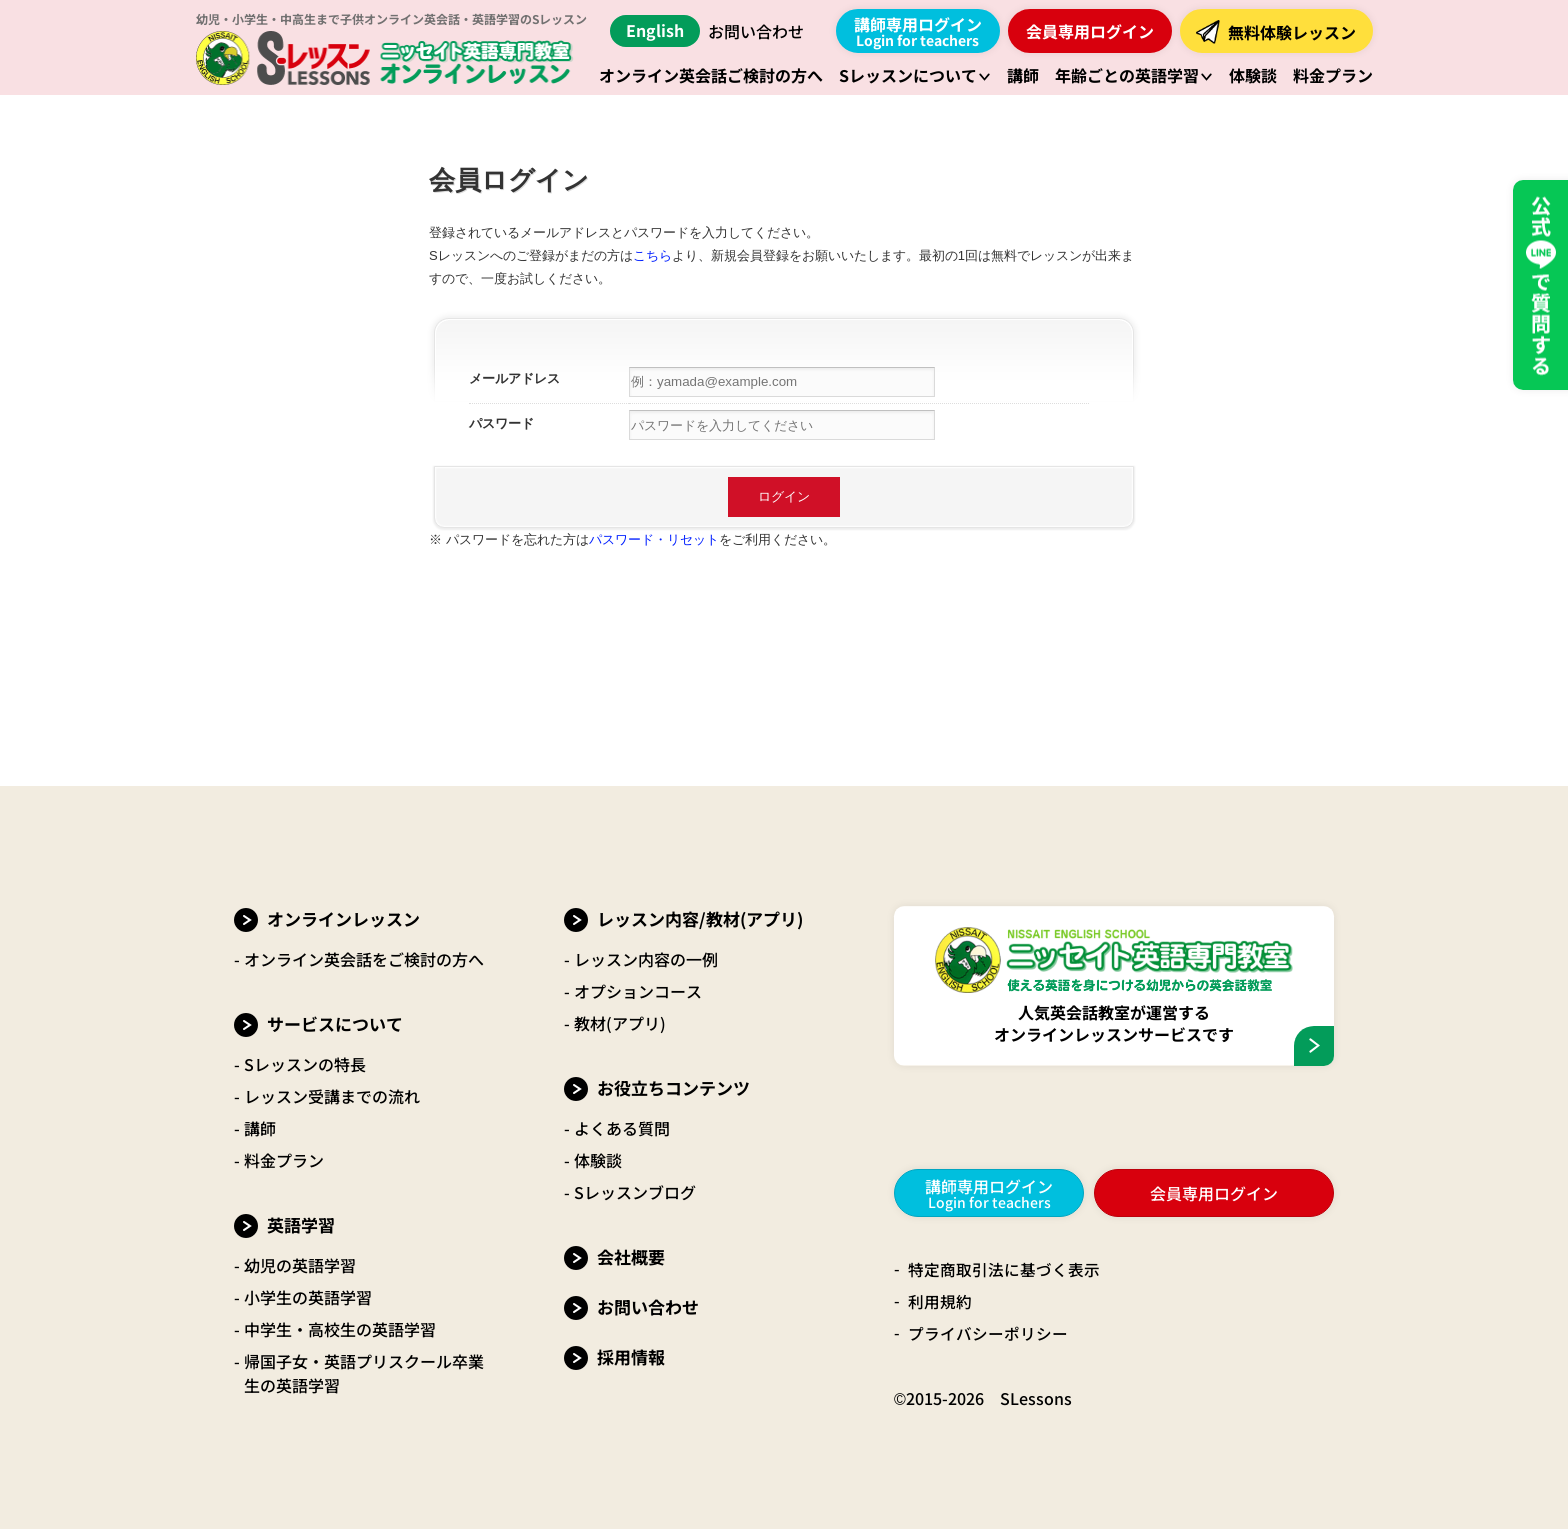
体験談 (598, 1160)
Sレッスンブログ (635, 1192)
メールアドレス (514, 378)
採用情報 (631, 1356)
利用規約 (940, 1301)
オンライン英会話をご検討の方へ (364, 959)
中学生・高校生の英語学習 (340, 1329)
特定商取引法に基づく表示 (1004, 1269)
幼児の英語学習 (300, 1265)
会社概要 (631, 1256)
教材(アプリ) (620, 1023)
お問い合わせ (756, 31)
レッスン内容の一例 (646, 959)
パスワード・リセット (654, 539)
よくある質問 (622, 1128)
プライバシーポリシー (988, 1333)
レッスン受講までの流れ (332, 1096)
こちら (652, 255)
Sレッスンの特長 (305, 1064)
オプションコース (638, 991)
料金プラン (284, 1160)
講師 (260, 1128)
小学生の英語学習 (308, 1297)
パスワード (501, 423)
